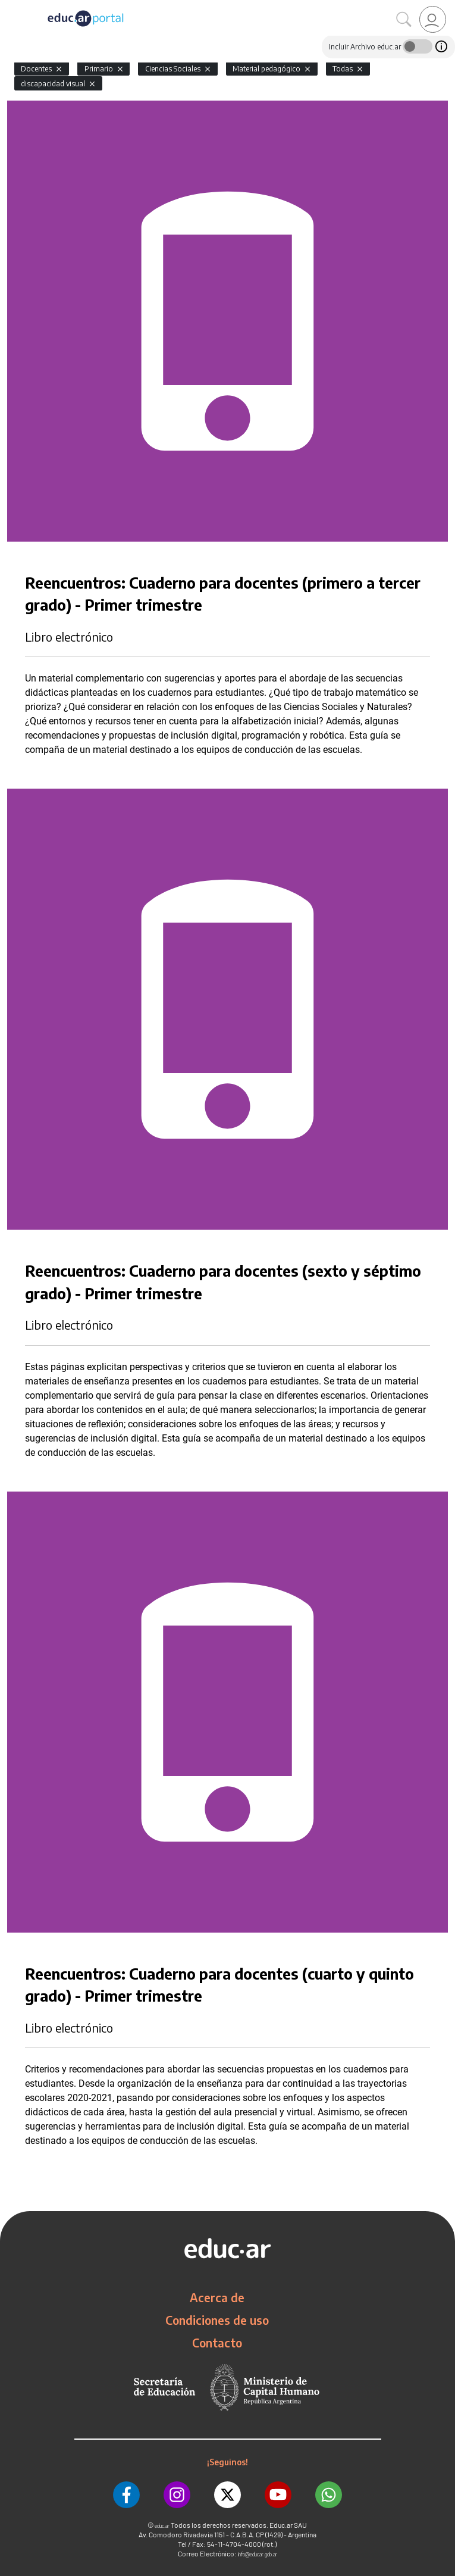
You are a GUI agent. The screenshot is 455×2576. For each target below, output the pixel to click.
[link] (432, 19)
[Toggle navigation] (10, 7)
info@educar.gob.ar (257, 2554)
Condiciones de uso (217, 2320)
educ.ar (162, 2525)
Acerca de (217, 2297)
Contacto (217, 2343)
